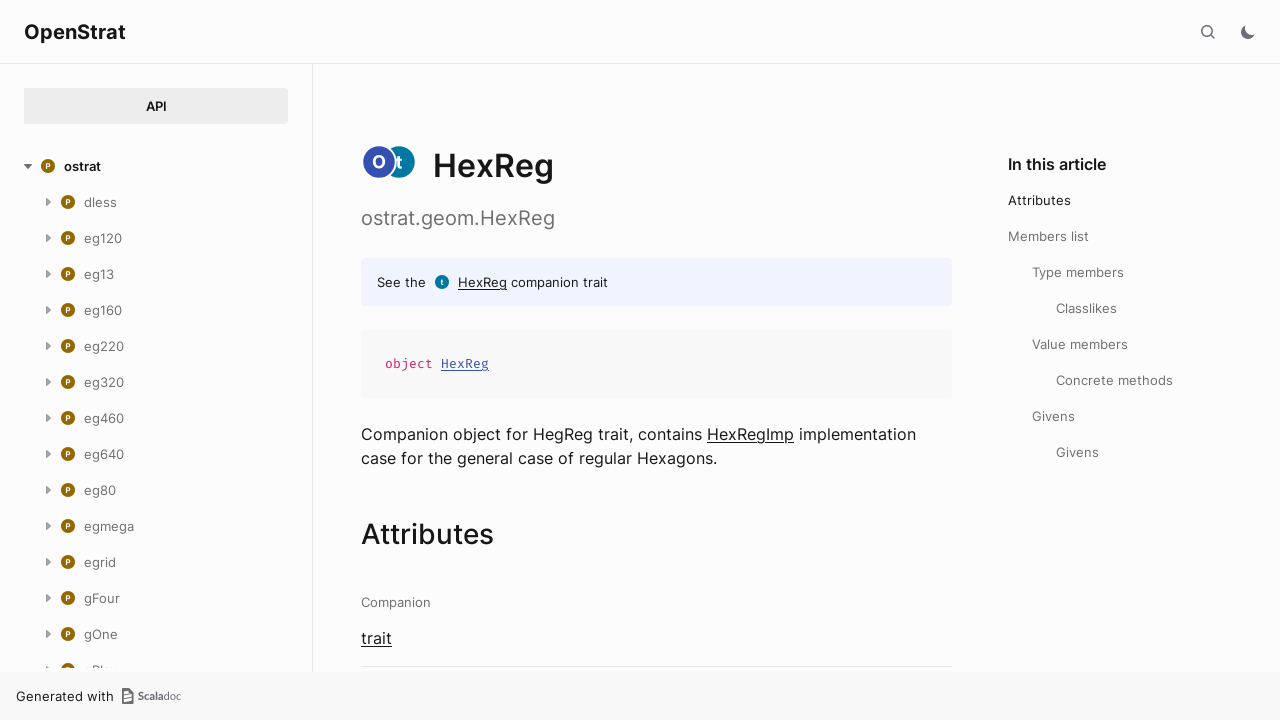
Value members (1080, 344)
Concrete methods (1114, 380)
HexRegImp (750, 434)
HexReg (482, 282)
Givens (1053, 416)
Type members (1078, 272)
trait (376, 638)
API (156, 106)
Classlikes (1086, 308)
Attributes (1039, 200)
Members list (1048, 236)
